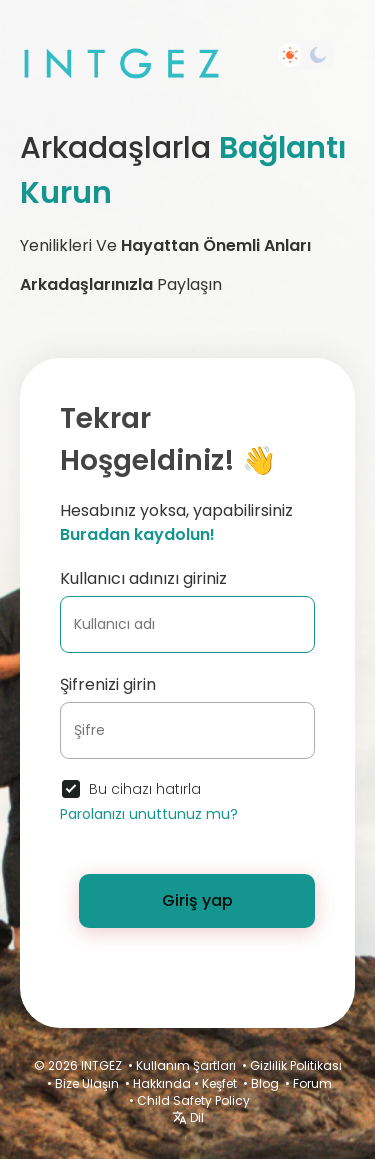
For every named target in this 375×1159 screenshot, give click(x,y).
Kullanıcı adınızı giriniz (143, 578)
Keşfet (219, 1083)
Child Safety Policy (193, 1100)
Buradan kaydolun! (137, 534)
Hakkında (162, 1083)
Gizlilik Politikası (296, 1065)
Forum (312, 1083)
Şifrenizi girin (108, 684)
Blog (265, 1083)
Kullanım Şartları (186, 1065)
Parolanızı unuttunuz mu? (149, 814)
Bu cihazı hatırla (145, 789)
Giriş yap (197, 900)
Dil (188, 1117)
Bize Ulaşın (87, 1083)
